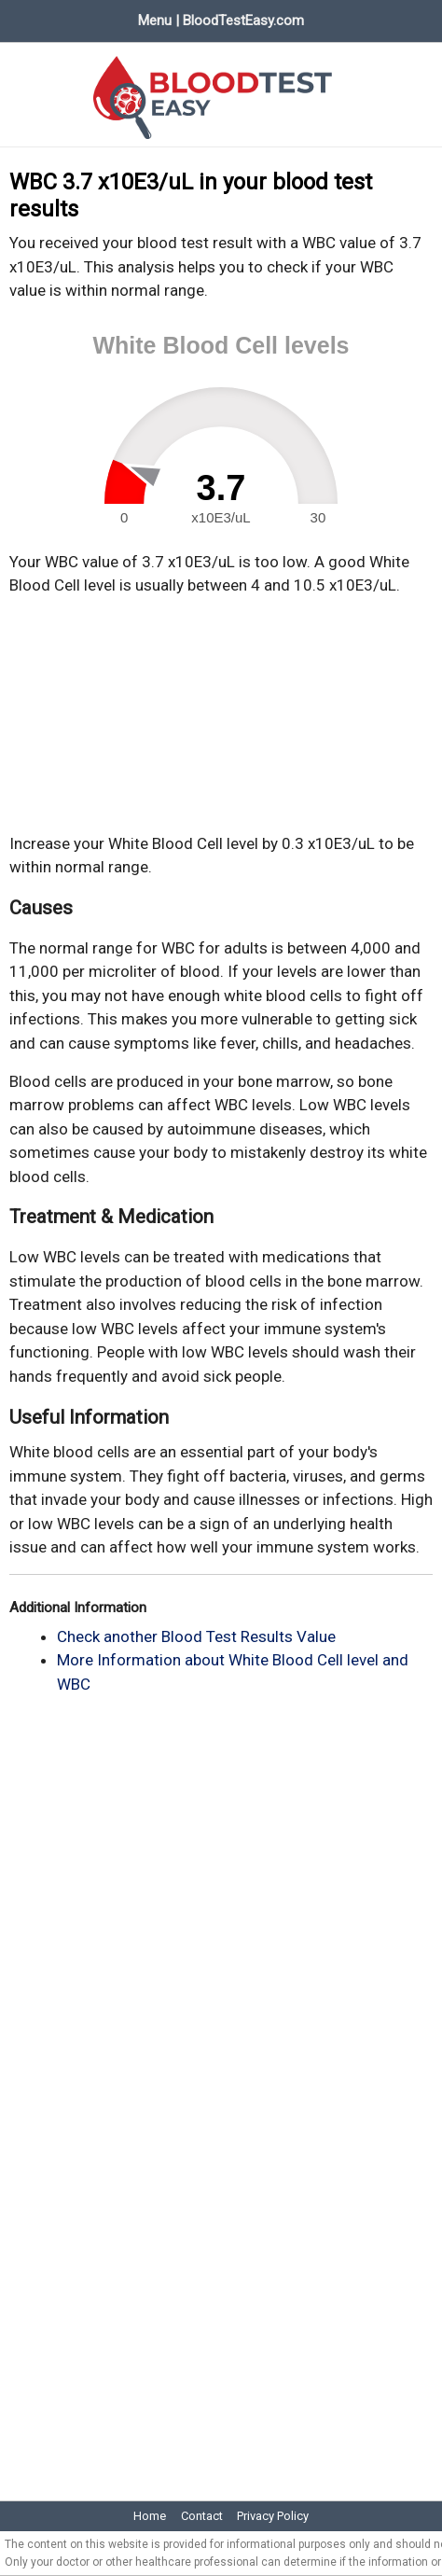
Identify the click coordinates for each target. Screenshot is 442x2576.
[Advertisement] (221, 714)
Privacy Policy (273, 2516)
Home (149, 2516)
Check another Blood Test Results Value (196, 1636)
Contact (202, 2516)
